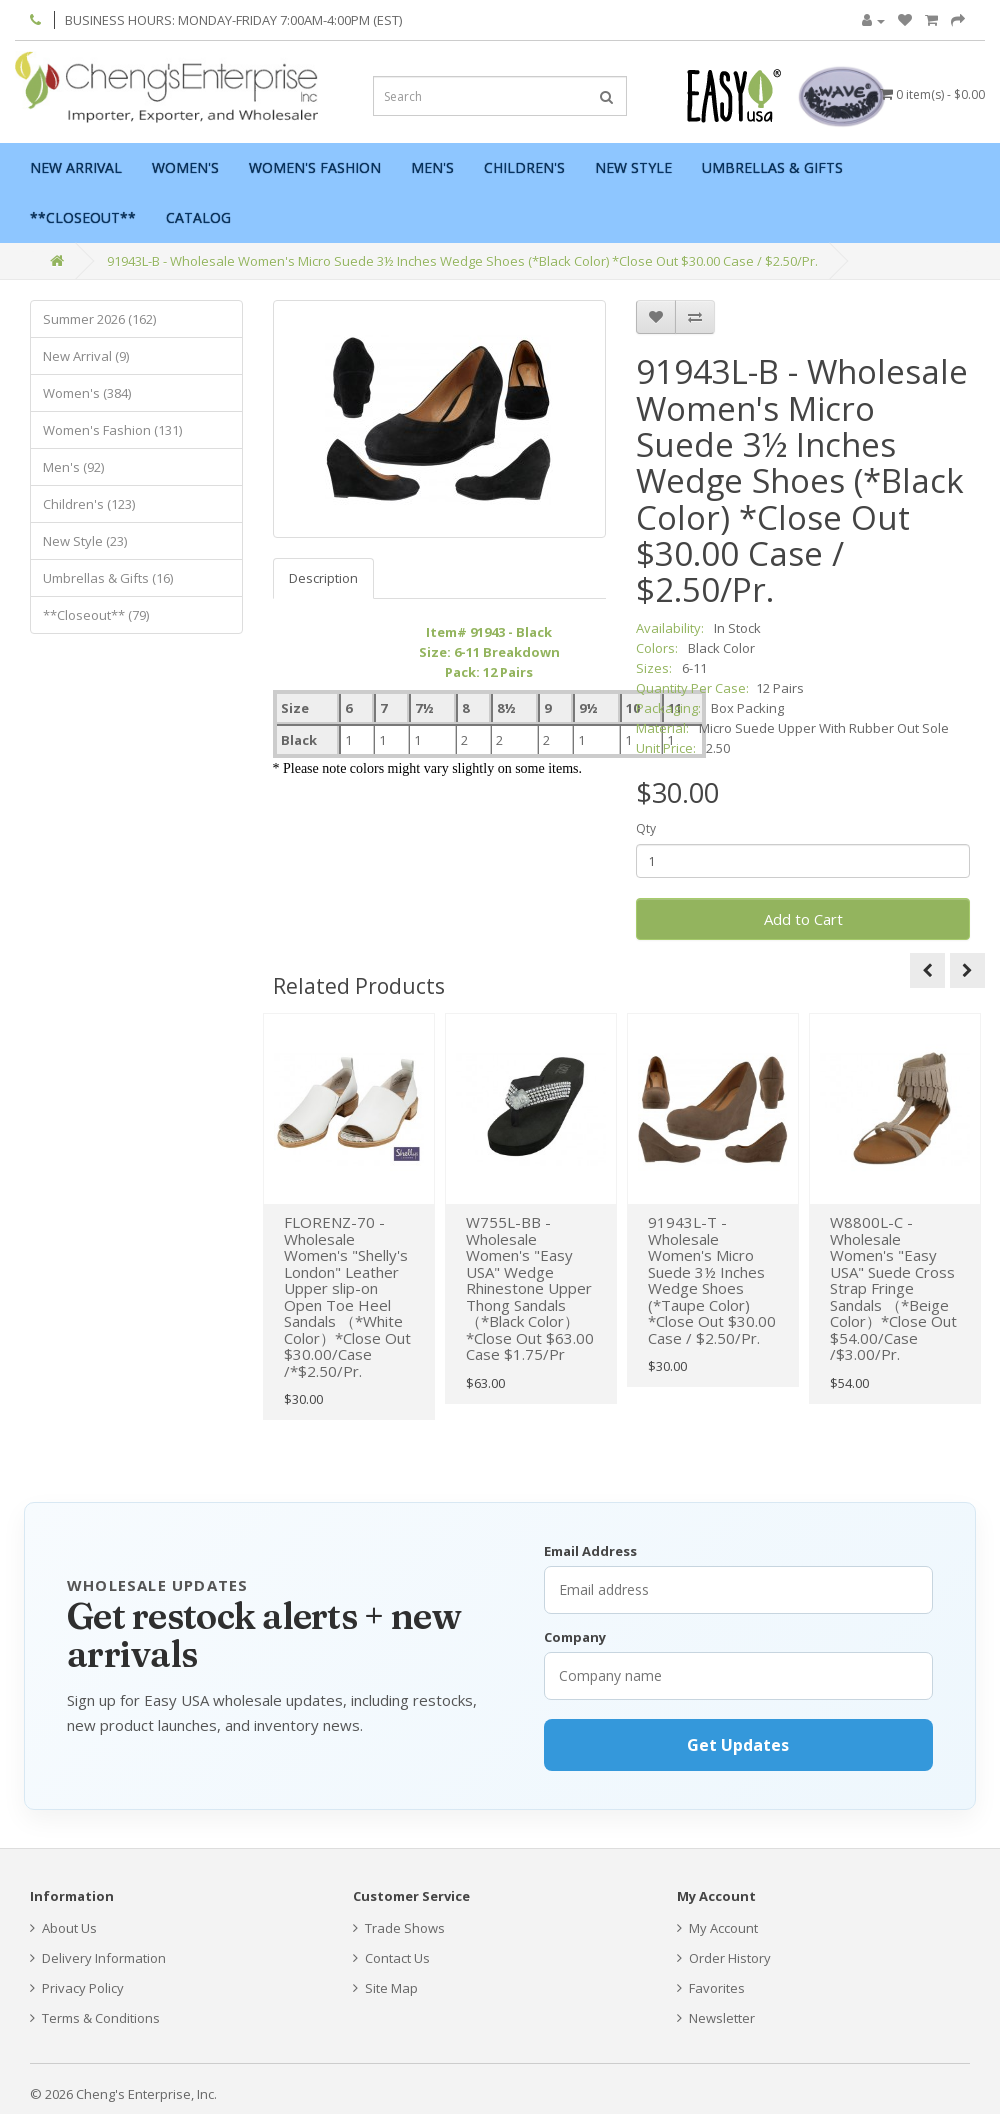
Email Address (590, 1551)
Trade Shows (399, 1928)
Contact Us (391, 1958)
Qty (646, 828)
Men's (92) (73, 467)
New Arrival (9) (86, 356)
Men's (432, 167)
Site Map (385, 1988)
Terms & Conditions (95, 2018)
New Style (633, 167)
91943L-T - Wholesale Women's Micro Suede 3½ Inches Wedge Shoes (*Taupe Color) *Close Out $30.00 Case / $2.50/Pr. (712, 1280)
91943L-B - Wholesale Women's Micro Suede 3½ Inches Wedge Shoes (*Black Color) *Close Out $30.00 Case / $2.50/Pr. (462, 261)
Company (575, 1637)
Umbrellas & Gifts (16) (108, 578)
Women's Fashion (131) (112, 430)
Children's (524, 167)
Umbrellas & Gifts (772, 167)
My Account (717, 1928)
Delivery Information (98, 1958)
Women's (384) (87, 393)
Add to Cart (803, 919)
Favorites (711, 1988)
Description (323, 578)
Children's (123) (89, 504)
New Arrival (76, 167)
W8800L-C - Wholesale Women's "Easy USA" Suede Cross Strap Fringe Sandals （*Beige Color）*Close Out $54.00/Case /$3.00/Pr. (893, 1288)
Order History (724, 1958)
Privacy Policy (77, 1988)
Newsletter (716, 2018)
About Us (63, 1928)
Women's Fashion (315, 167)
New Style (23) (85, 541)
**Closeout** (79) (96, 615)
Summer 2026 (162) (99, 319)
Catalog (198, 217)
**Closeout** (83, 217)
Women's (185, 167)
